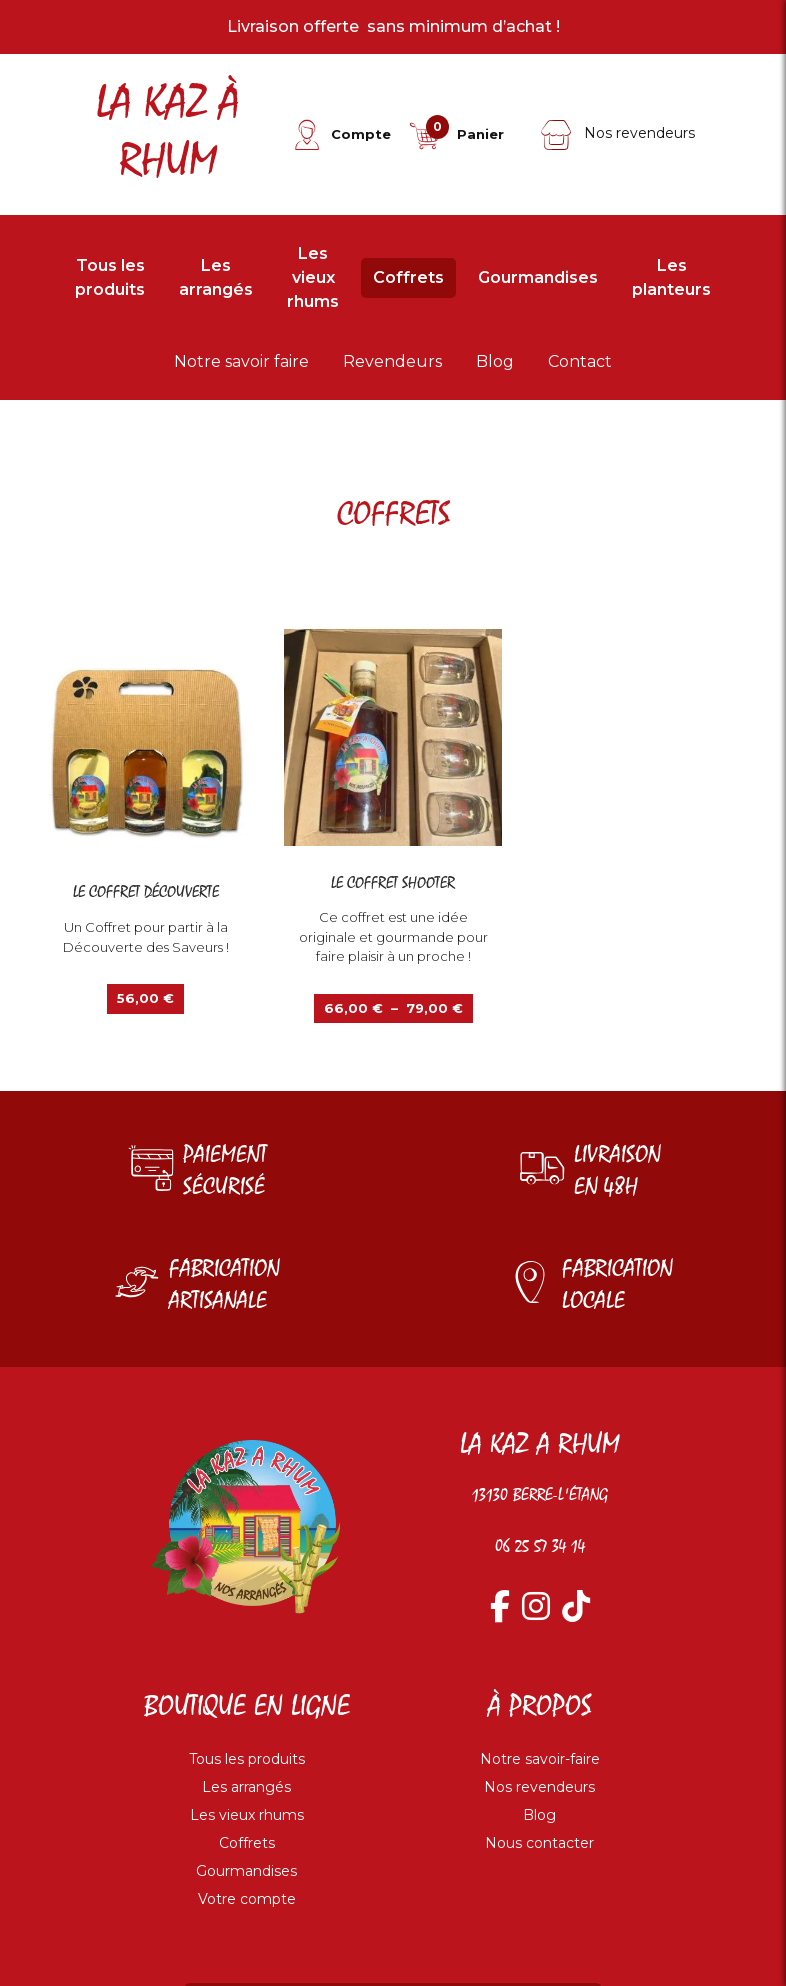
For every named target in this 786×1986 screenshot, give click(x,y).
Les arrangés (216, 277)
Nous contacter (539, 1843)
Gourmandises (538, 277)
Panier (480, 134)
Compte (361, 134)
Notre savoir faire (241, 361)
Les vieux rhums (313, 277)
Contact (580, 361)
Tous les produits (110, 277)
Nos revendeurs (617, 133)
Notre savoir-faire (540, 1759)
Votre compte (247, 1899)
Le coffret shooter (393, 883)
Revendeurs (392, 361)
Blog (495, 361)
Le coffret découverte (146, 892)
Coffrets (408, 277)
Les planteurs (671, 277)
